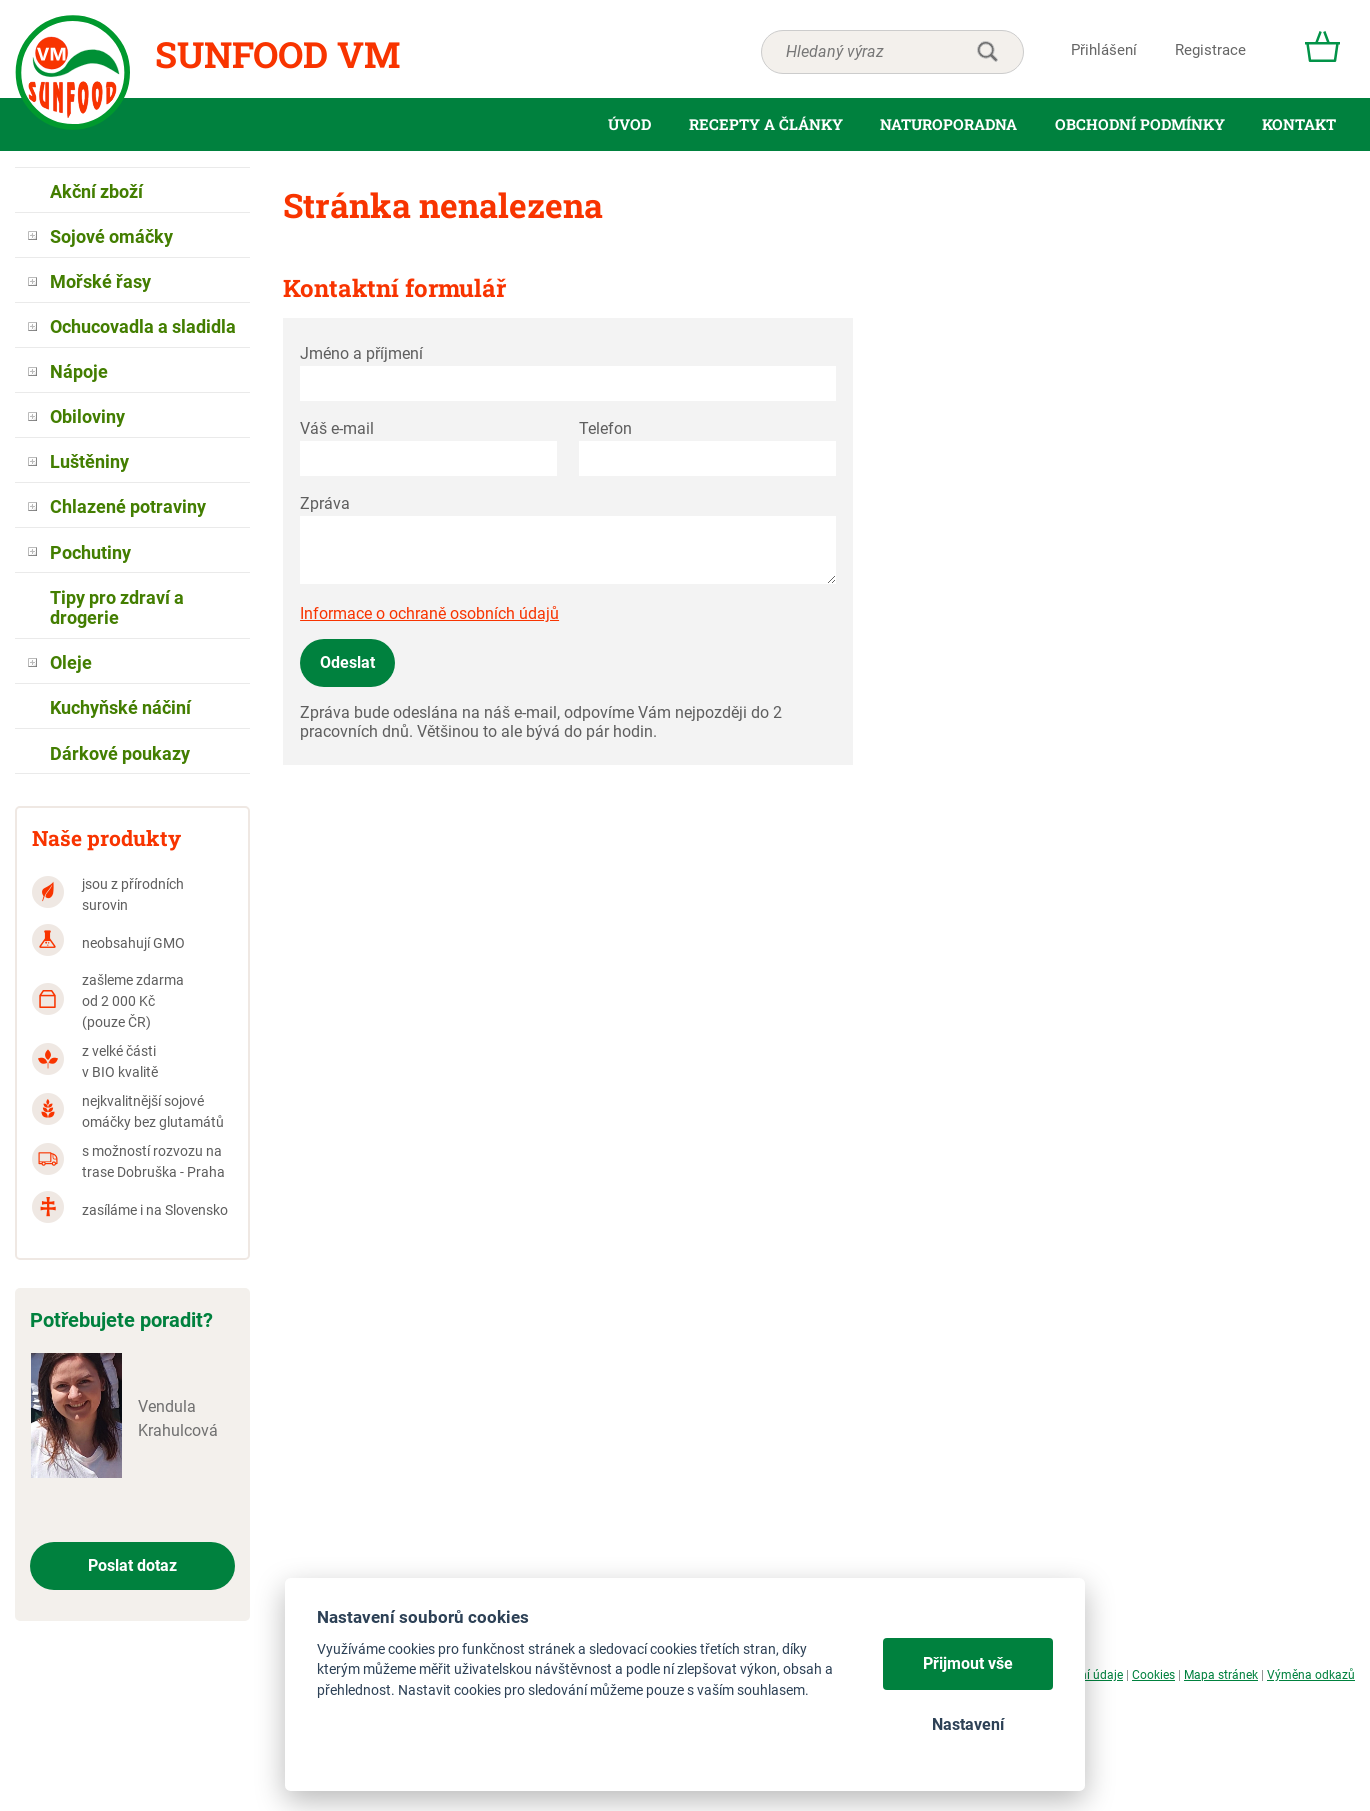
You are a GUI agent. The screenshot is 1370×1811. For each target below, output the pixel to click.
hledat (987, 52)
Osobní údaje (1087, 1675)
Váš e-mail (337, 428)
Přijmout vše (968, 1663)
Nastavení (968, 1724)
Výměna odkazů (1311, 1675)
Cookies (1153, 1675)
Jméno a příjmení (361, 353)
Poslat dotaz (132, 1565)
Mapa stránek (1221, 1675)
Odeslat (347, 662)
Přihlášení (1104, 50)
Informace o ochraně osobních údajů (429, 613)
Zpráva (325, 503)
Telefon (605, 428)
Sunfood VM (277, 54)
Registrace (1210, 50)
